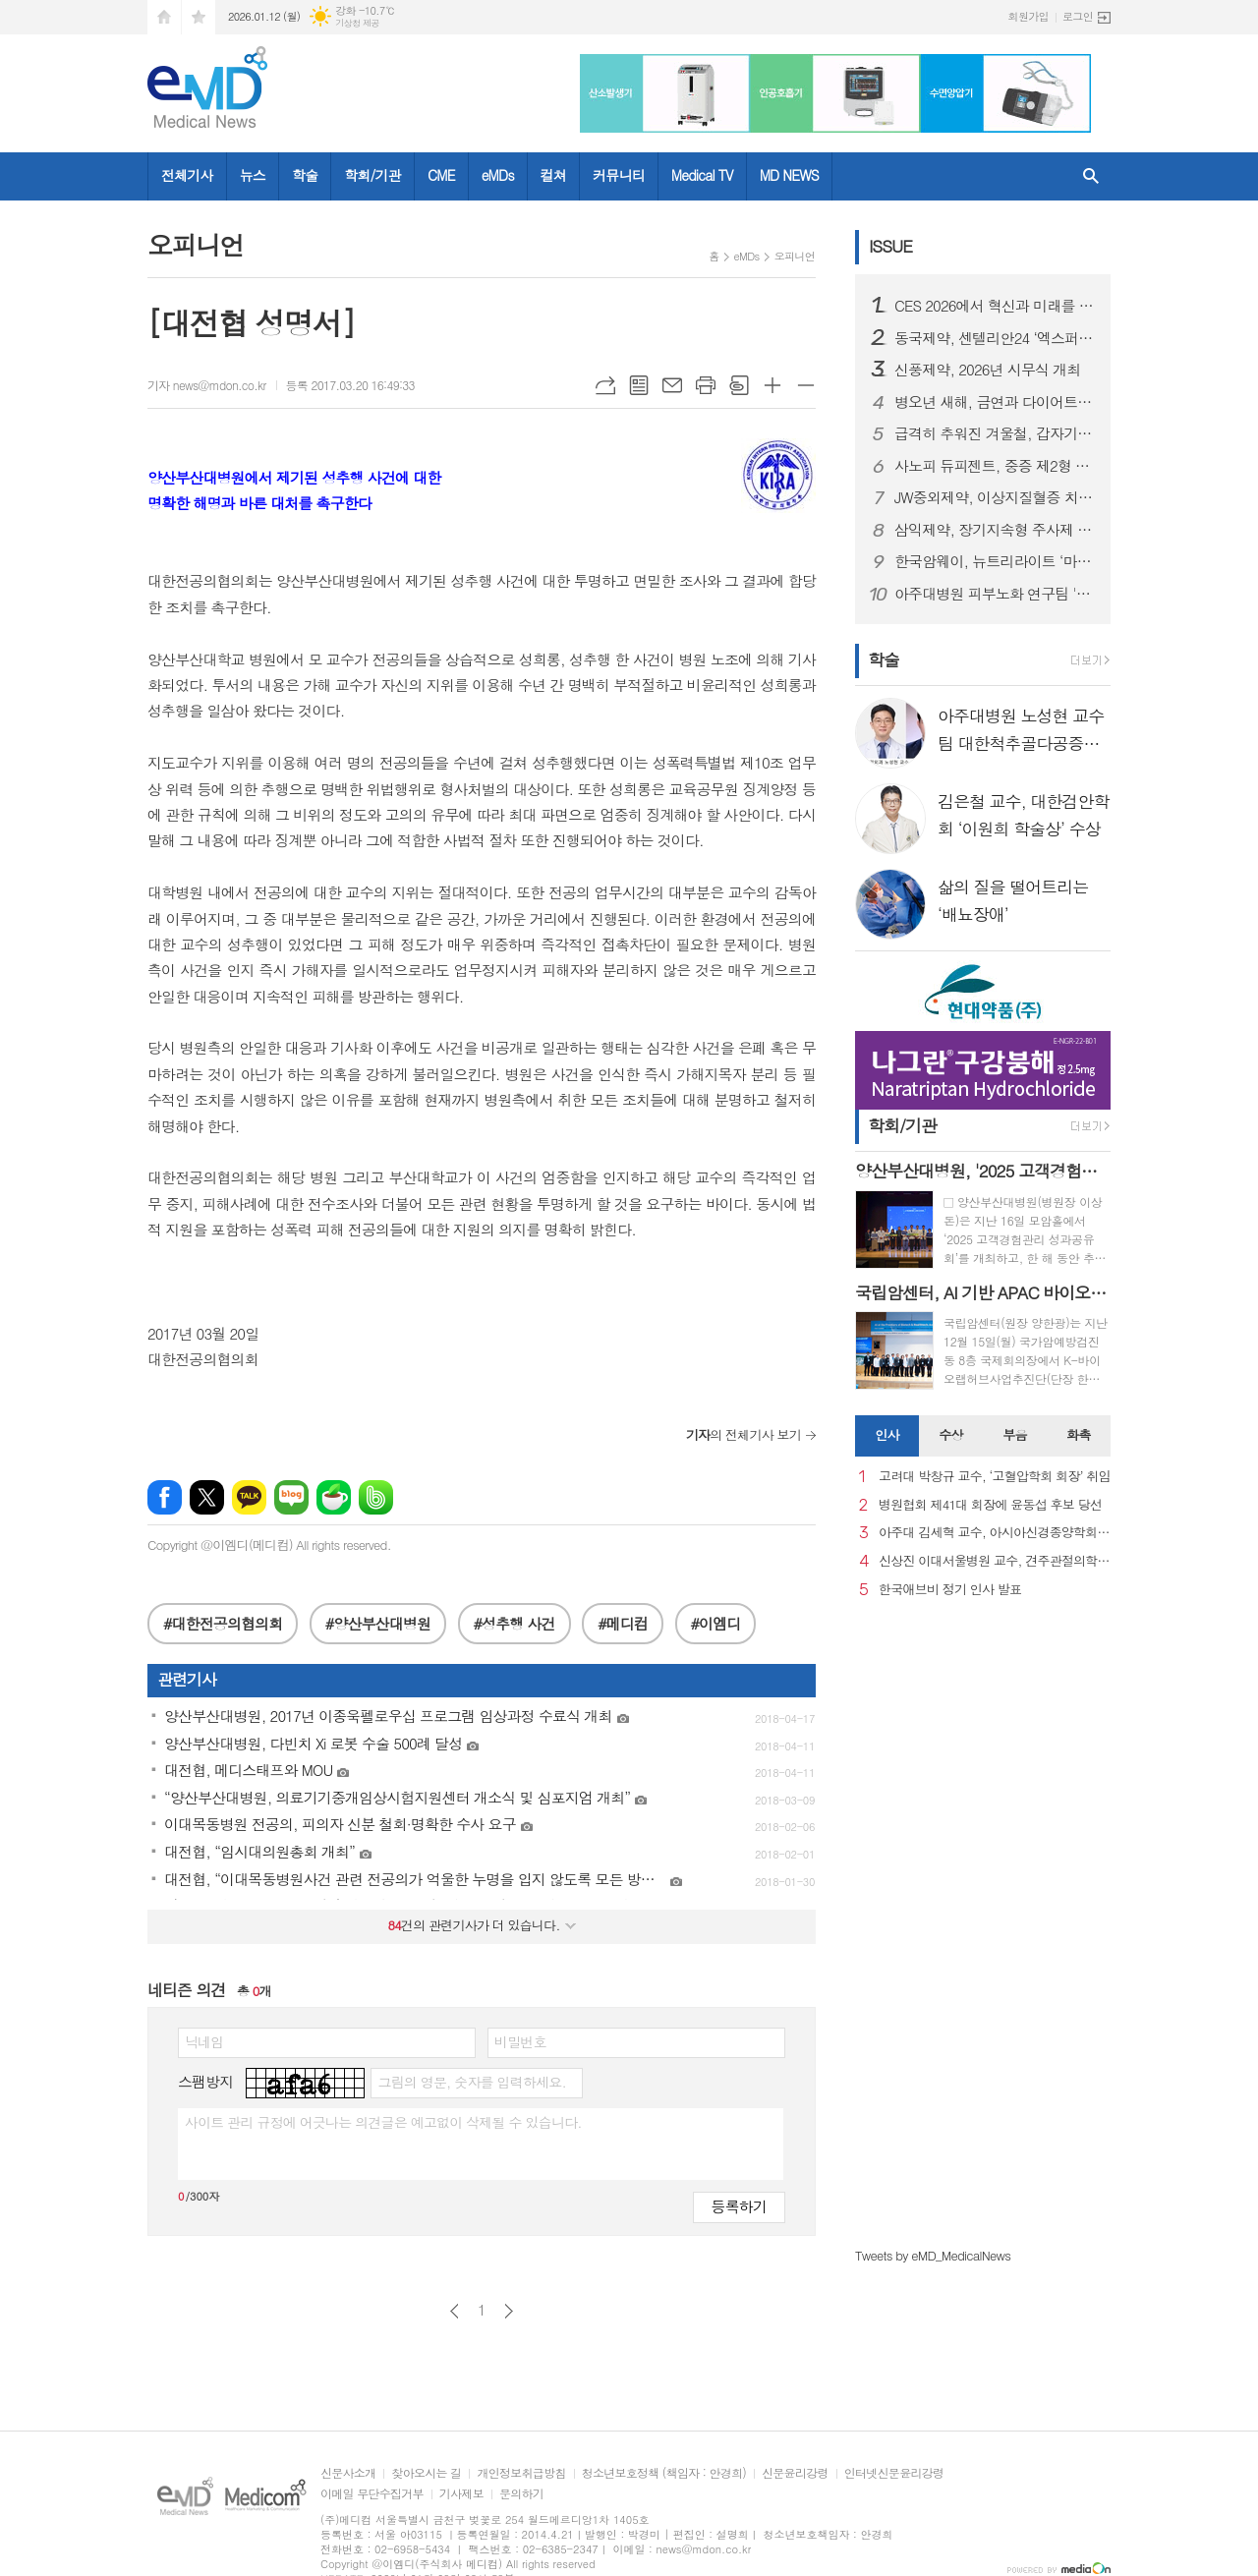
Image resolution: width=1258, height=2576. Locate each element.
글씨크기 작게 (806, 385)
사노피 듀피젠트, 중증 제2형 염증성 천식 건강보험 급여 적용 (994, 466)
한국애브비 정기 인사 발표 (950, 1589)
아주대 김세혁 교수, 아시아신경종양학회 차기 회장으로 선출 (995, 1532)
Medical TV (702, 175)
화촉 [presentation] (1078, 1434)
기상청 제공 (357, 23)
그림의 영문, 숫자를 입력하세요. (471, 2082)
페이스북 (164, 1497)
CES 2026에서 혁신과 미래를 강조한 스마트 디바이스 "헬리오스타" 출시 (994, 305)
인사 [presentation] (886, 1434)
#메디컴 (623, 1623)
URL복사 (605, 385)
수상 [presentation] (950, 1434)
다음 (508, 2311)
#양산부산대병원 (377, 1623)
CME (441, 175)
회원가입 (1028, 16)
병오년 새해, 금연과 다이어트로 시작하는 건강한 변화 (994, 402)
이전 (454, 2311)
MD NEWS (789, 175)
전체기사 (187, 175)
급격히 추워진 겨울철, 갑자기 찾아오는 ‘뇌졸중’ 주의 (994, 433)
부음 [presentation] (1014, 1434)
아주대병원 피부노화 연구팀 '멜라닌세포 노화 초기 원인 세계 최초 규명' (994, 593)
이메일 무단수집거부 (372, 2494)
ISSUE (890, 246)
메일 (672, 385)
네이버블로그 (291, 1497)
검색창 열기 (1091, 176)
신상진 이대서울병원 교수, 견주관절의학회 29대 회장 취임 (995, 1561)
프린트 (705, 385)
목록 (639, 385)
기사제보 (461, 2494)
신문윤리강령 (795, 2473)
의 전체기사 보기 (743, 1434)
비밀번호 (520, 2041)
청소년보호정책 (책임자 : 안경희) (664, 2473)
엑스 (207, 1497)
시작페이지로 (164, 17)
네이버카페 (333, 1497)
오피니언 (794, 256)
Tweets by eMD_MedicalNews (932, 2255)
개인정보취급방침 (521, 2473)
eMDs (498, 175)
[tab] (887, 1436)
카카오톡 (249, 1497)
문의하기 (521, 2494)
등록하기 (739, 2206)
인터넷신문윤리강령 (894, 2473)
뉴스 (252, 175)
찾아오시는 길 (426, 2473)
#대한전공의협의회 (222, 1623)
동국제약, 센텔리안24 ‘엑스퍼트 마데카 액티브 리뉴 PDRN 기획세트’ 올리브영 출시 (994, 338)
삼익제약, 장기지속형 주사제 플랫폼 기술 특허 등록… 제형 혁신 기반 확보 (994, 530)
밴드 (376, 1497)
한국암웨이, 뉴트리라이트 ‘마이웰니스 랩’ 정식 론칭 (994, 561)
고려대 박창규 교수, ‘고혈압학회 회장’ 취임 (995, 1476)
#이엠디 (716, 1623)
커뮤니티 (619, 175)
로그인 (1077, 16)
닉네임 (204, 2041)
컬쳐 (553, 175)
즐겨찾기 (198, 17)
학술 (304, 175)
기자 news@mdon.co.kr (206, 384)
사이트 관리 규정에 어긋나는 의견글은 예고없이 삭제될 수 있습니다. (383, 2122)
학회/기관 (372, 175)
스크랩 (739, 385)
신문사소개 (347, 2473)
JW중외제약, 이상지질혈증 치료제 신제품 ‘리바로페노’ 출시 (994, 497)
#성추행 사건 (514, 1623)
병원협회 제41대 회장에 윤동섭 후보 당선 (990, 1505)
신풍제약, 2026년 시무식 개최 (987, 369)
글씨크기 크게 (772, 385)
